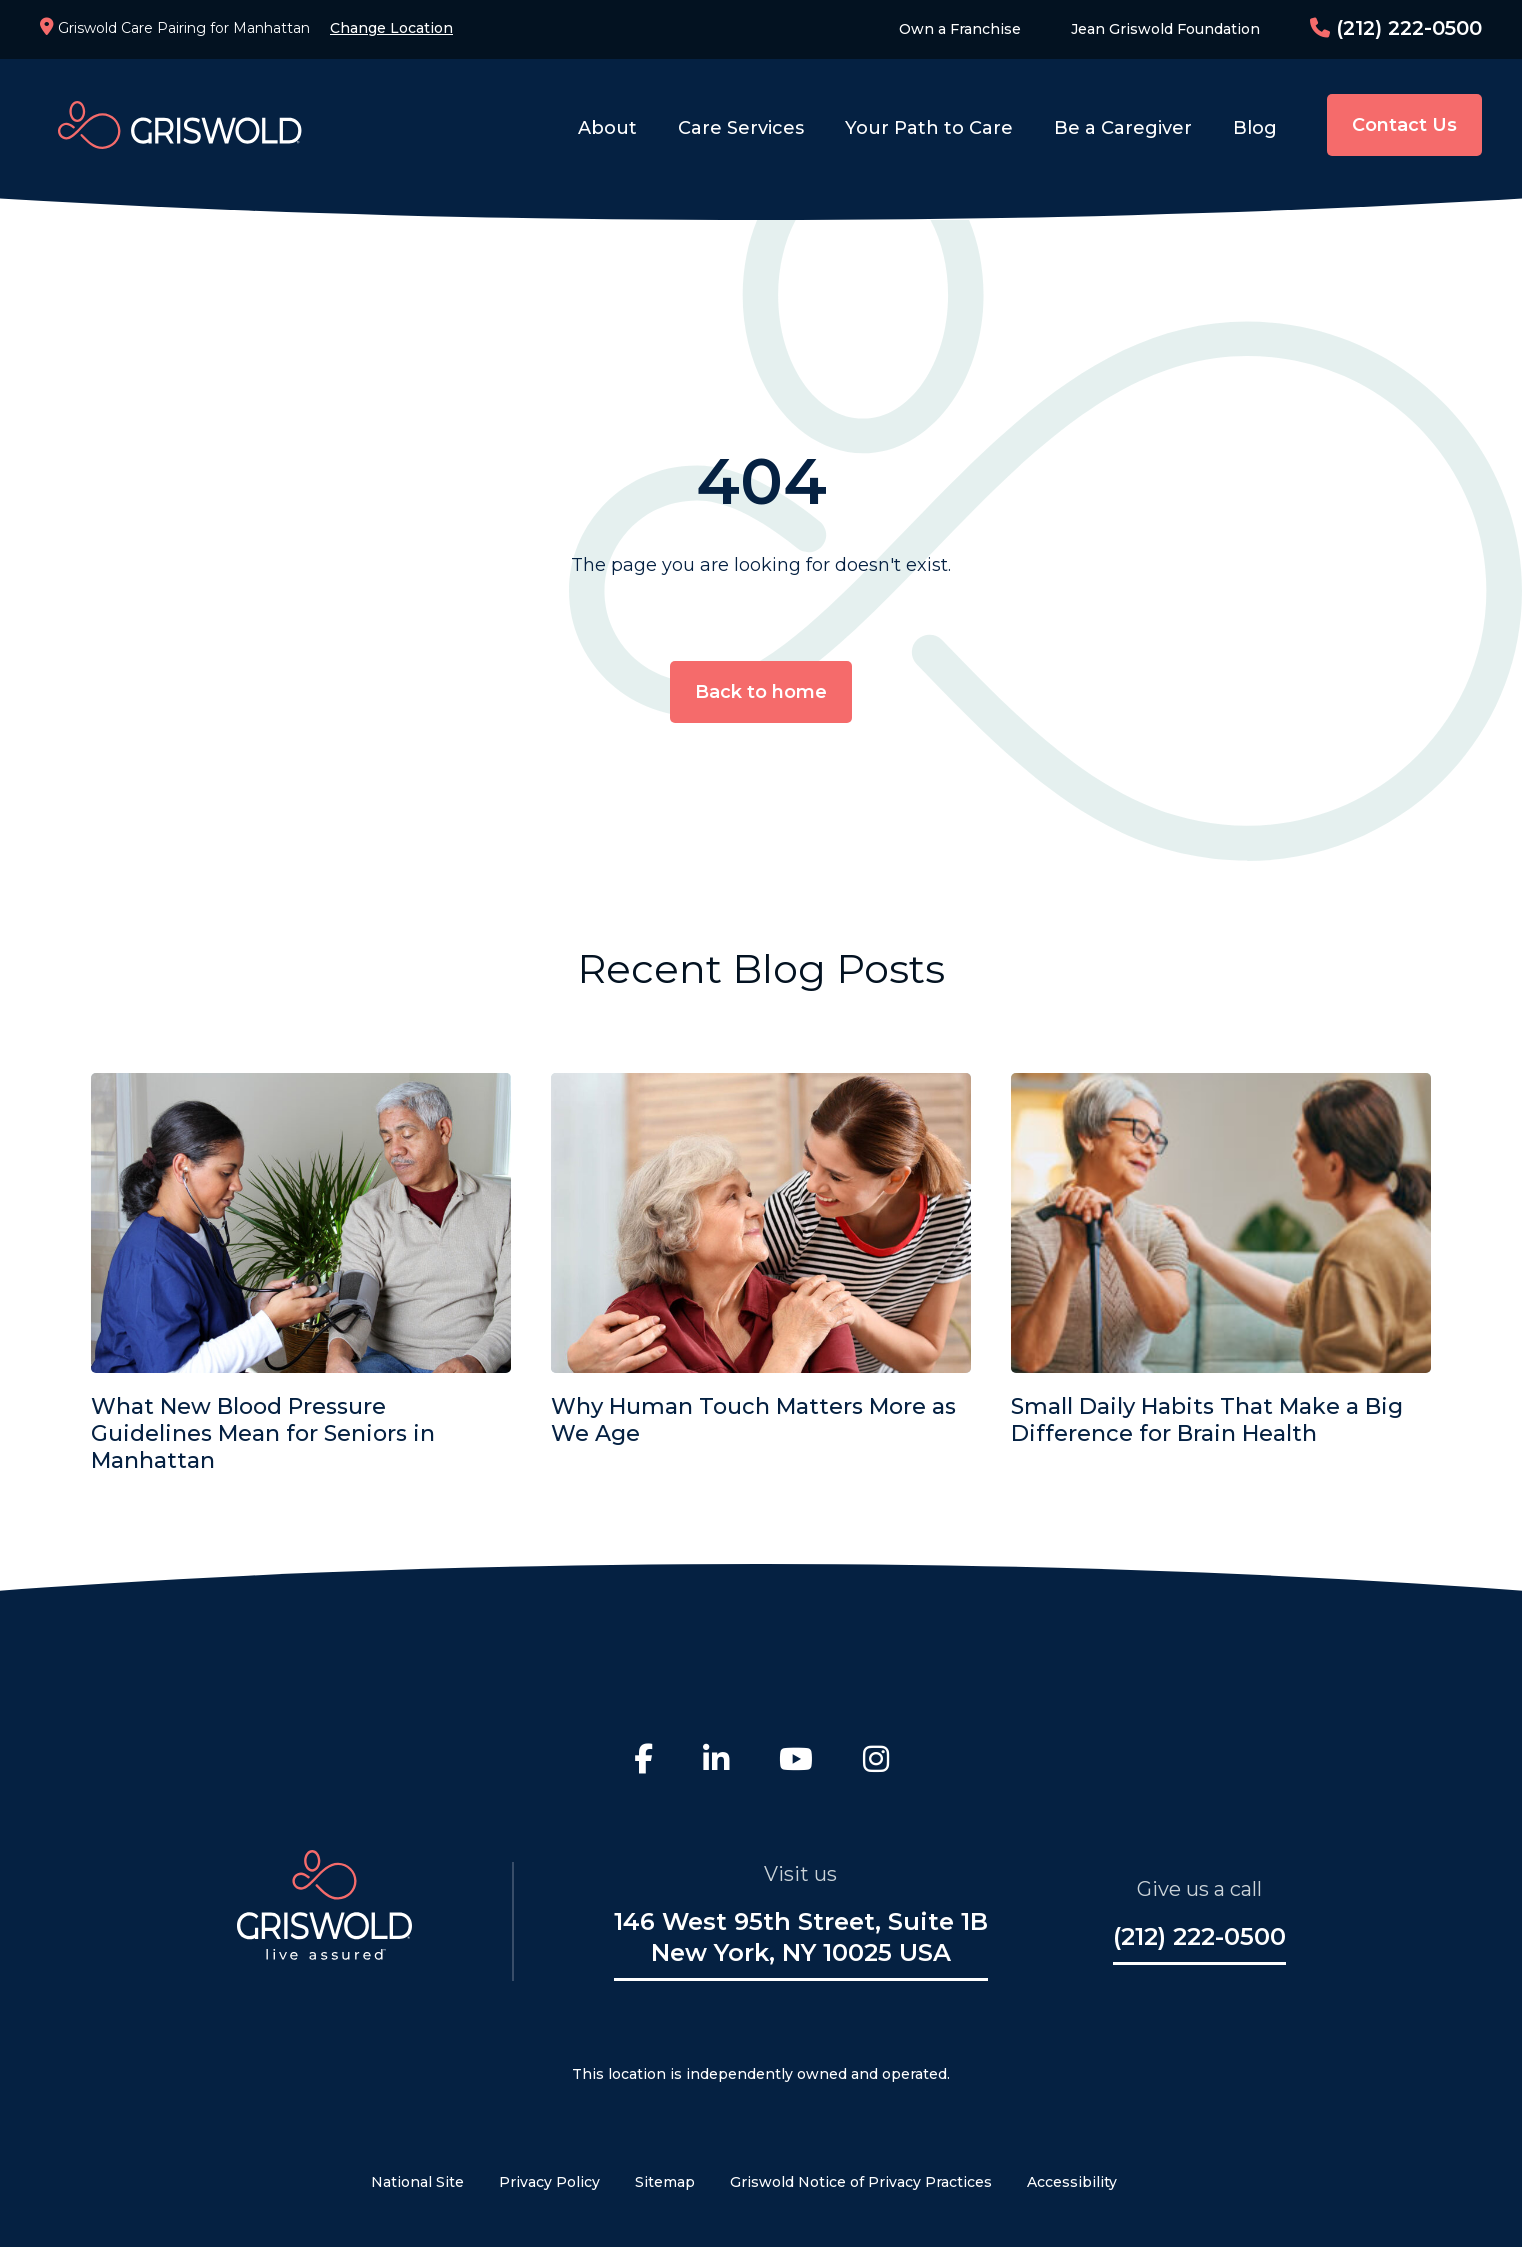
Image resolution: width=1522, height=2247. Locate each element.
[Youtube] (796, 1762)
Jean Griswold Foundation (1165, 29)
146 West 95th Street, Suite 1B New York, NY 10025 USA (801, 1937)
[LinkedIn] (716, 1762)
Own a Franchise (960, 29)
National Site (417, 2182)
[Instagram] (876, 1762)
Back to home (761, 692)
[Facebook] (643, 1762)
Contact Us (1404, 125)
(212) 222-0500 (1396, 28)
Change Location (391, 28)
